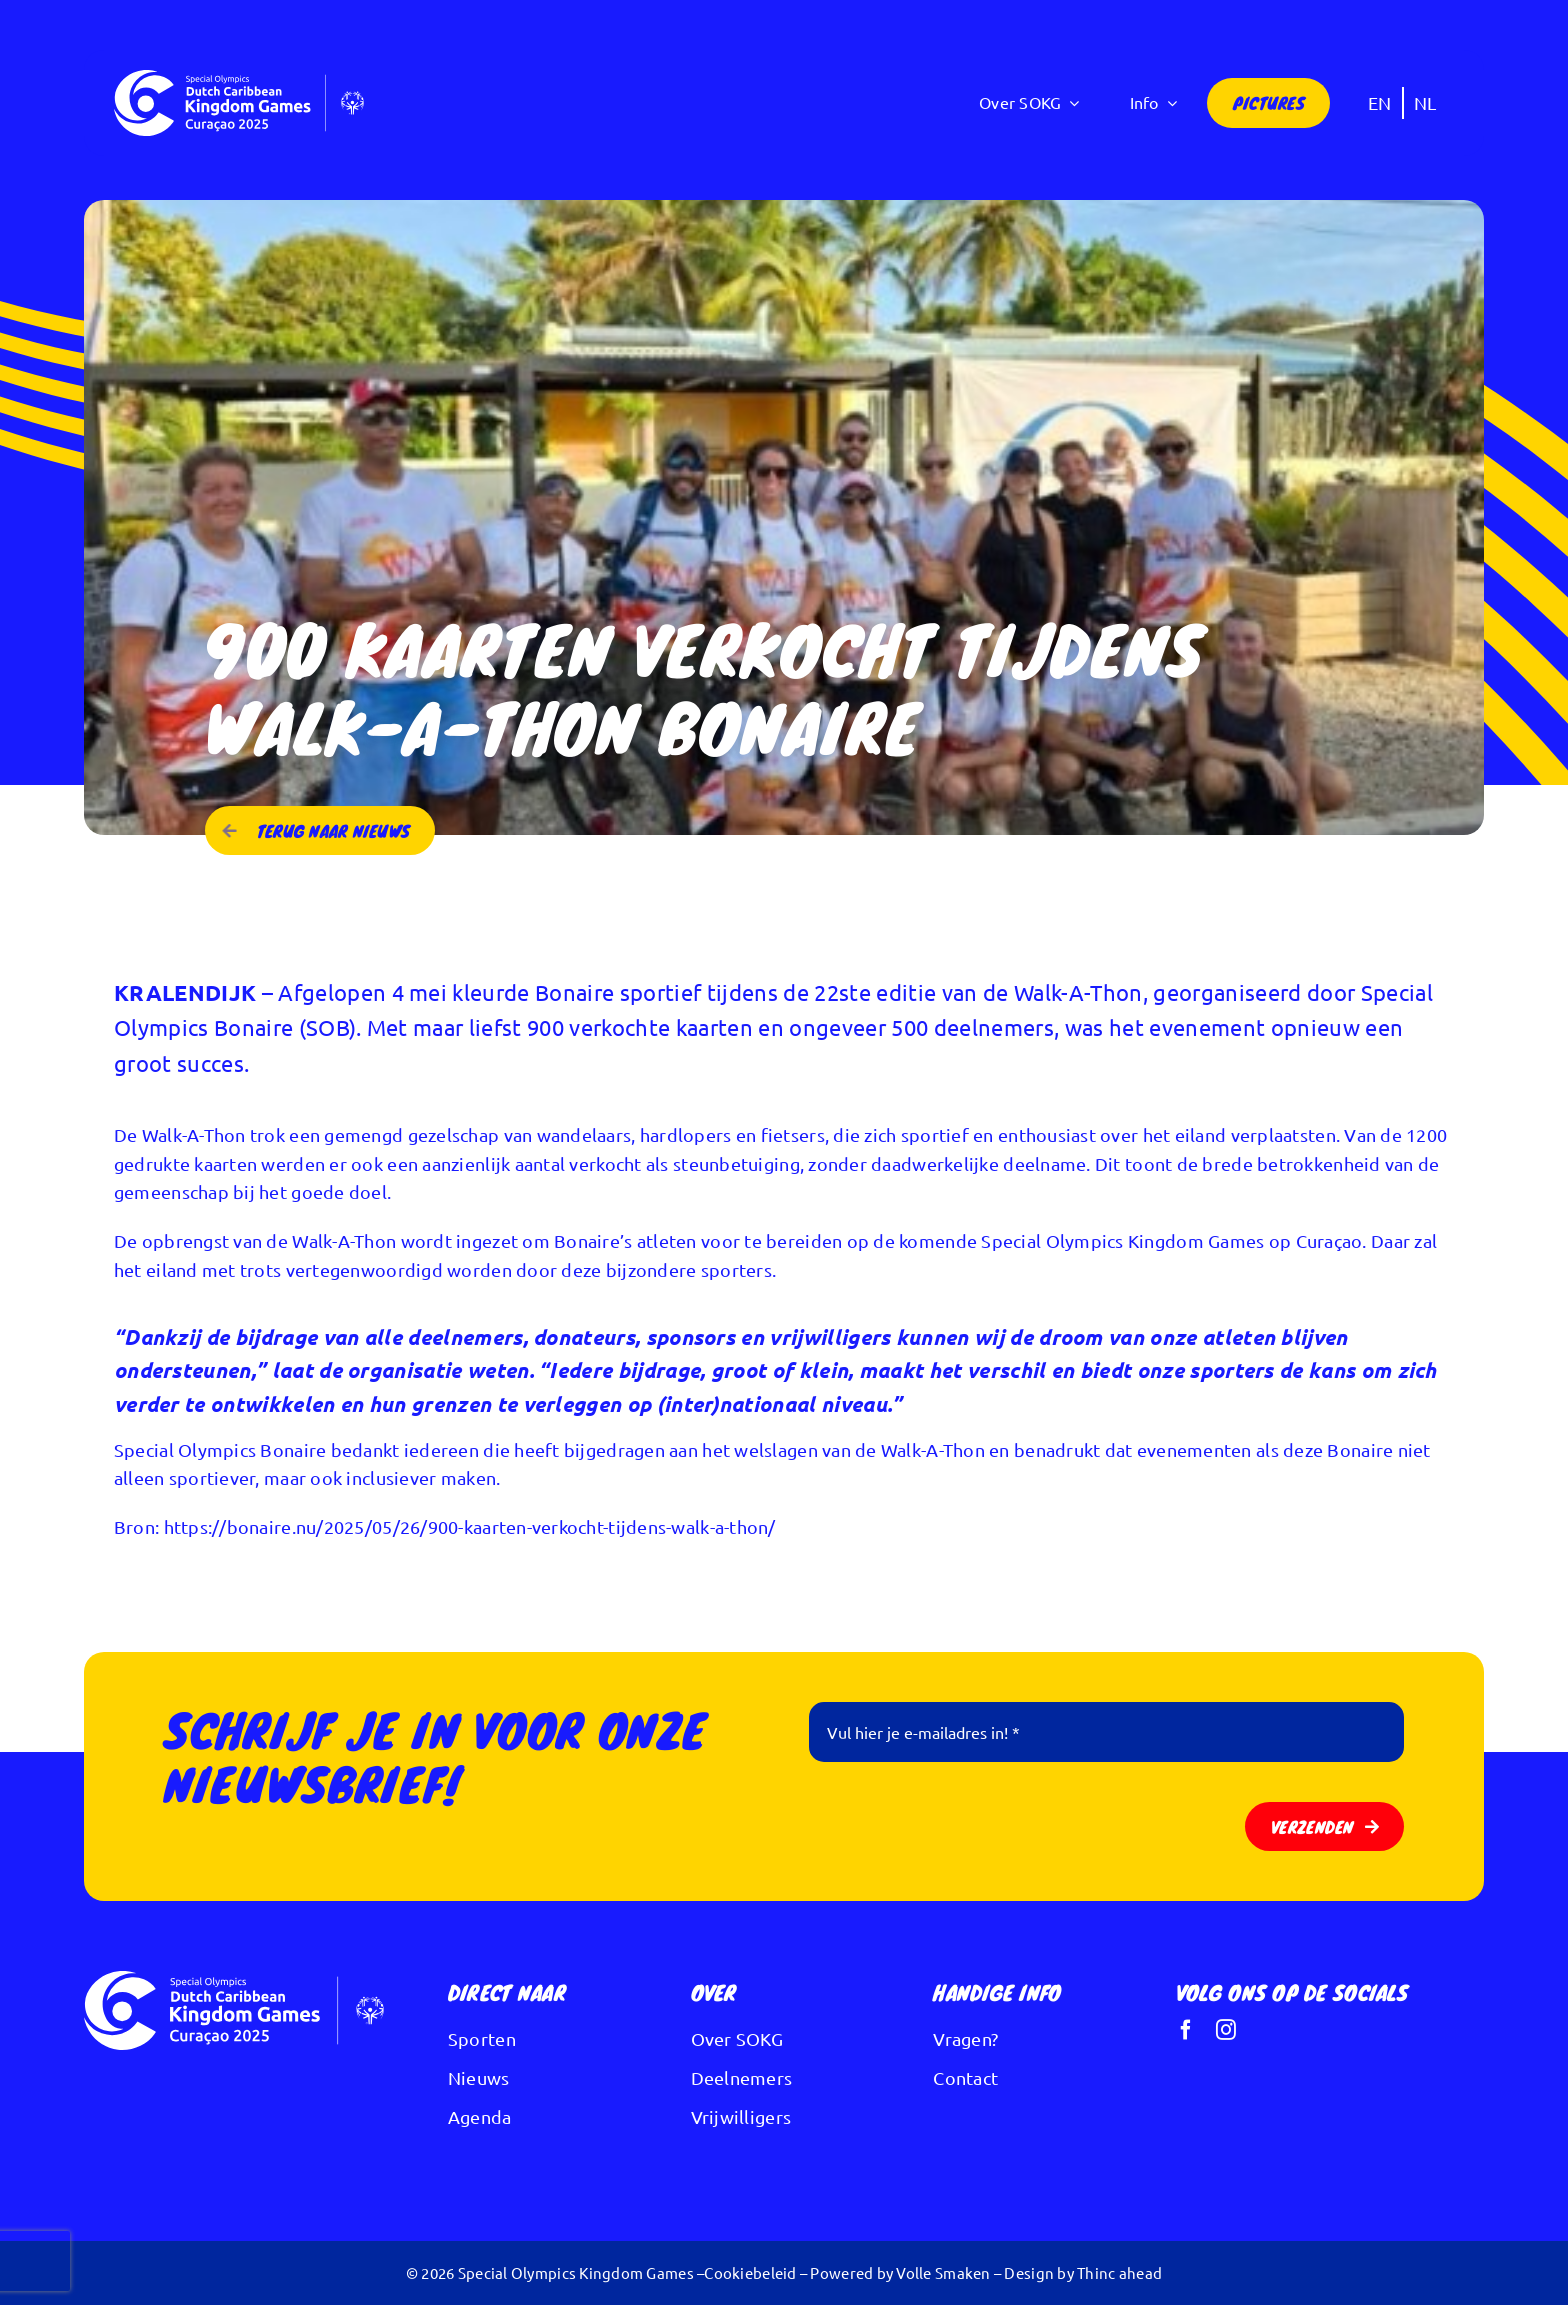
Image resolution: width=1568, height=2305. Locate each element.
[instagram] (1226, 2030)
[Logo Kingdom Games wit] (239, 78)
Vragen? (965, 2038)
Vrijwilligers (741, 2116)
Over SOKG (737, 2038)
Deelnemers (742, 2077)
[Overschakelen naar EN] (1380, 102)
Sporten (482, 2038)
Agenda (480, 2116)
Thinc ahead (1119, 2272)
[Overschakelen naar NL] (1425, 102)
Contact (965, 2077)
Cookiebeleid (750, 2272)
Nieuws (479, 2077)
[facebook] (1186, 2030)
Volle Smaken (943, 2272)
